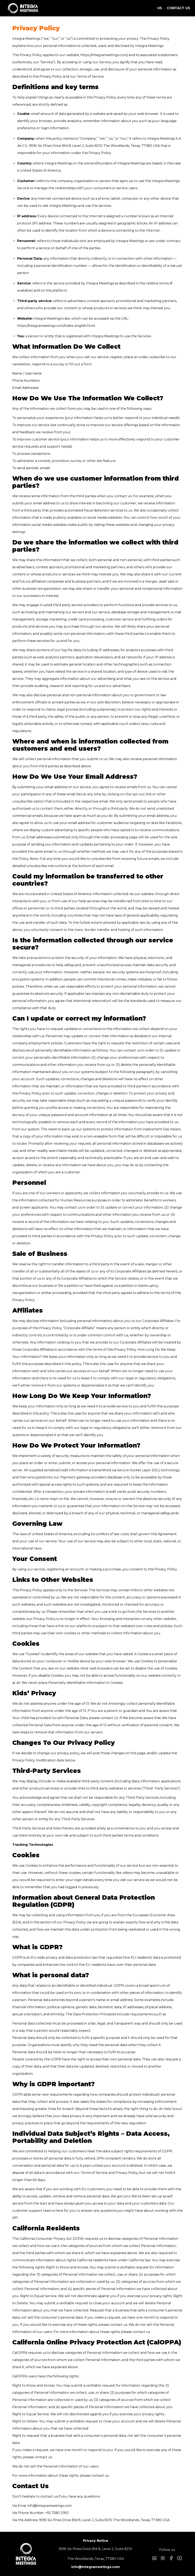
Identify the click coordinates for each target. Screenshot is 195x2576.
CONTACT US (178, 8)
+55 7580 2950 (57, 2513)
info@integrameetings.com (49, 2506)
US (159, 8)
